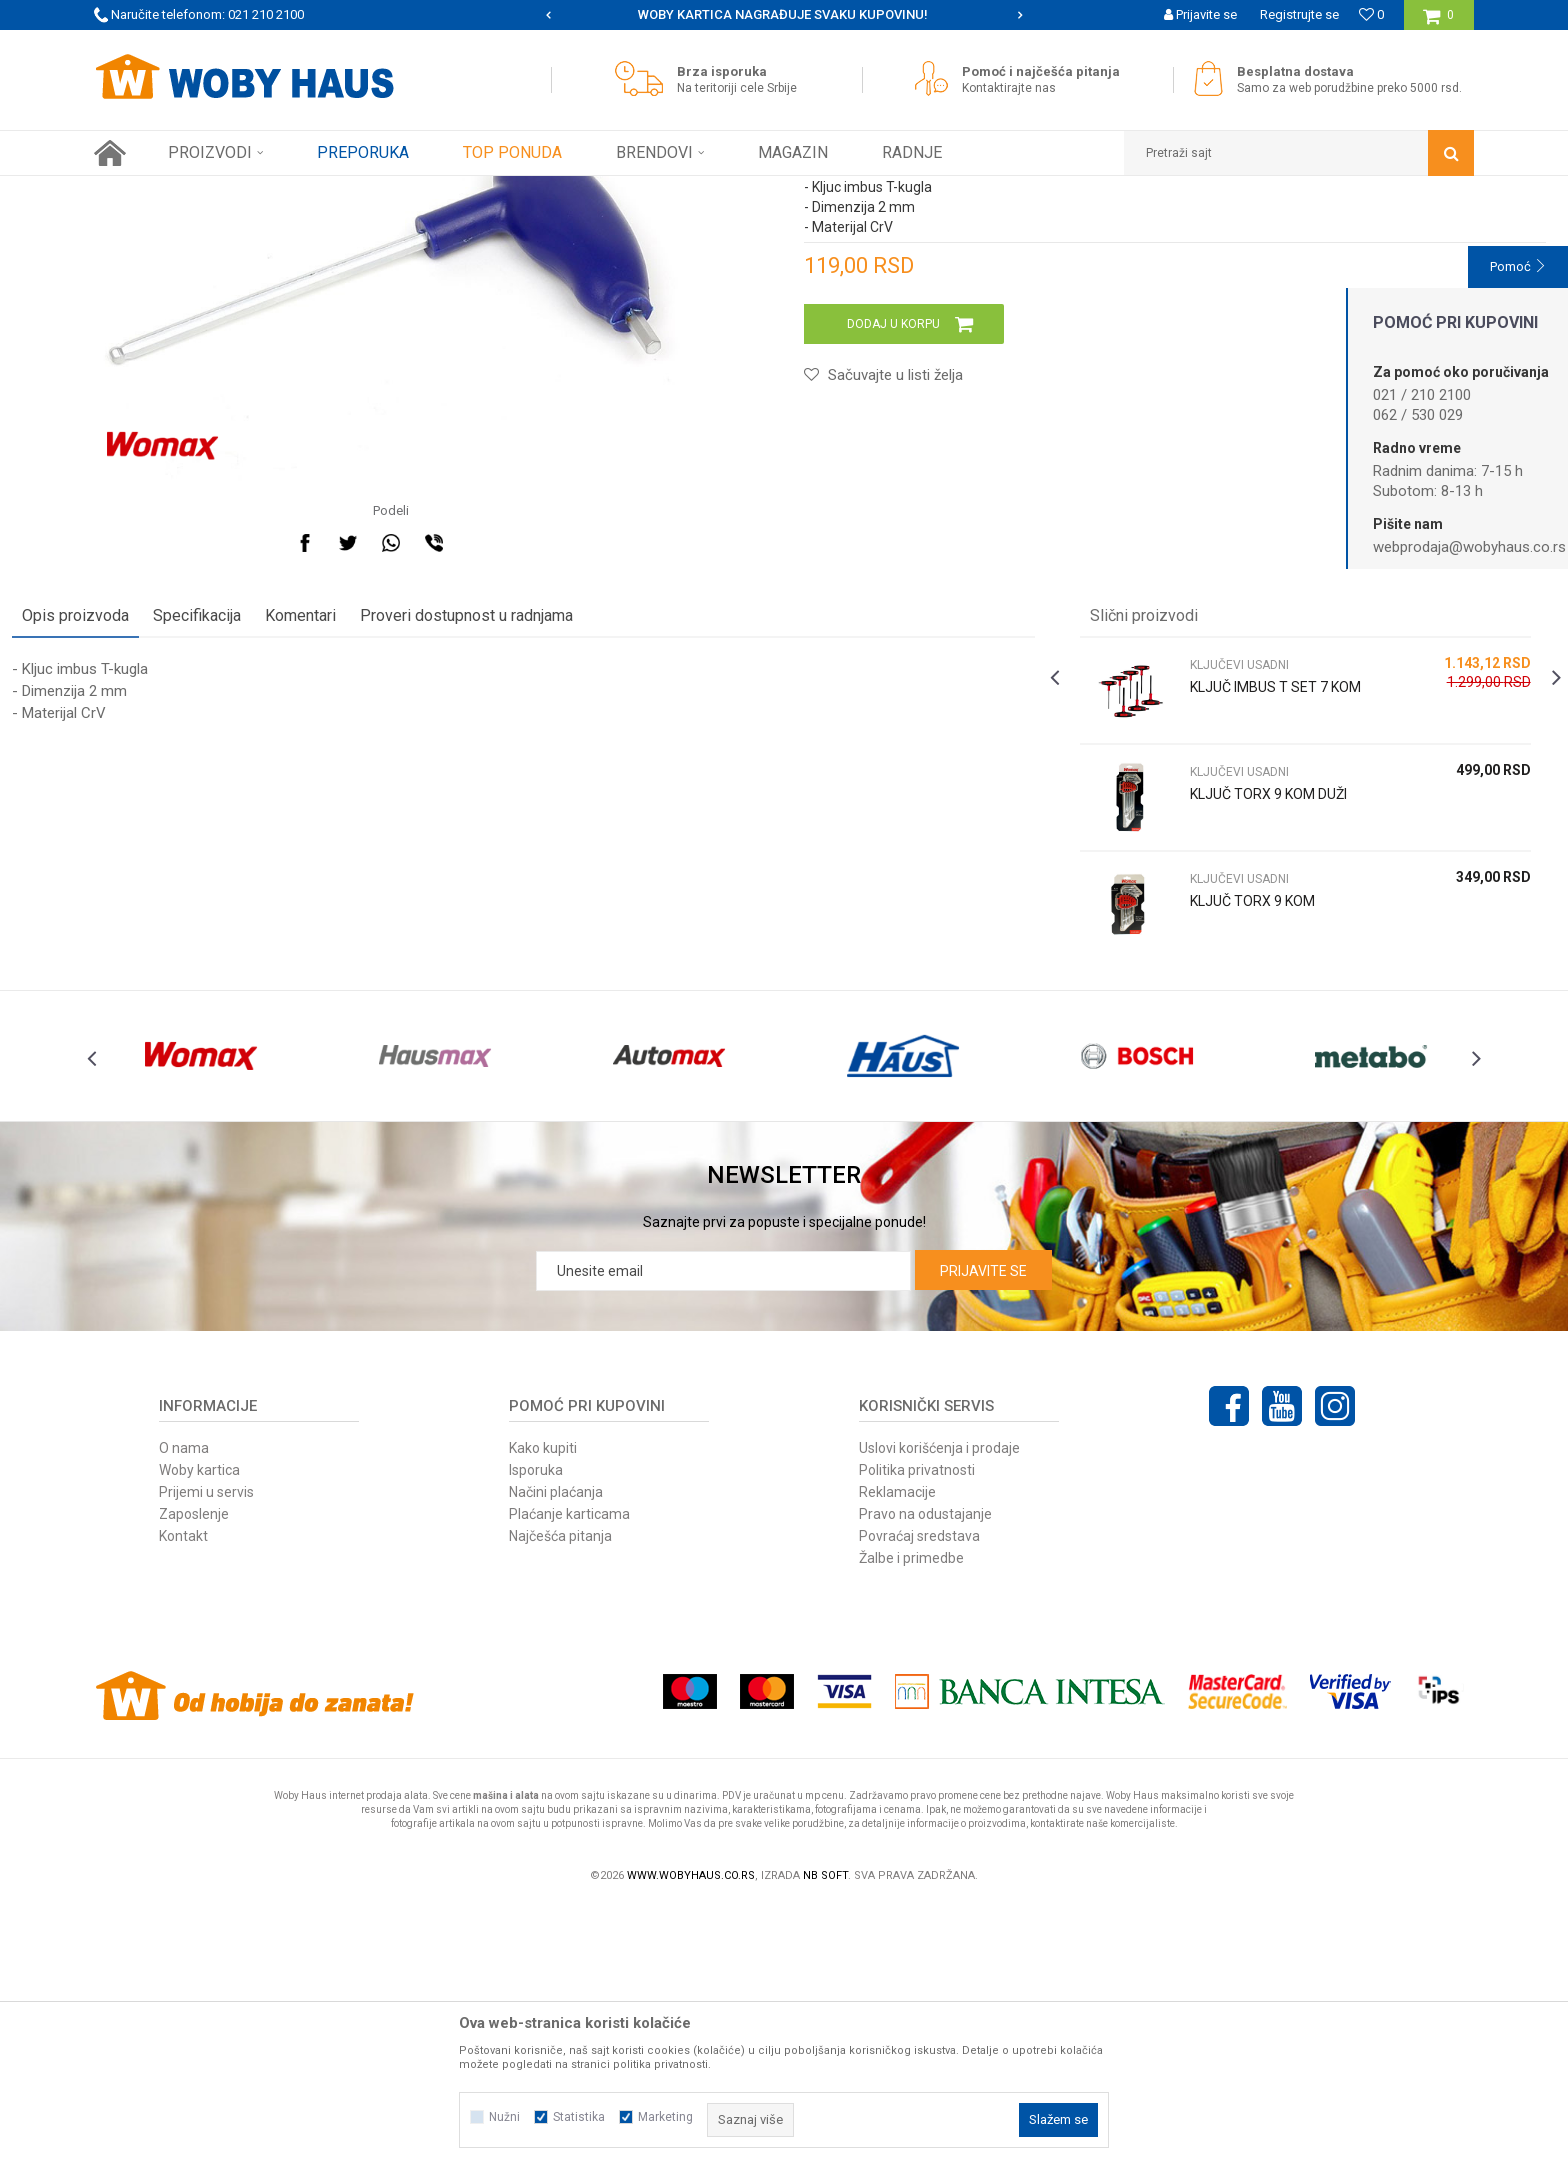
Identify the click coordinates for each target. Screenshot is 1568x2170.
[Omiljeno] (1371, 14)
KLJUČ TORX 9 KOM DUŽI (1240, 1014)
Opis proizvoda (157, 835)
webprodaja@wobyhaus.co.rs (1469, 547)
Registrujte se (1299, 14)
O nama (184, 1711)
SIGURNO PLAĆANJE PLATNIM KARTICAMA (782, 14)
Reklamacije (897, 1755)
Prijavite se (983, 1534)
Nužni (504, 2117)
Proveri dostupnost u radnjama (548, 835)
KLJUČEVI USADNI (406, 191)
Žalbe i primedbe (911, 1821)
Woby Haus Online (144, 191)
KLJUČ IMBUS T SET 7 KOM (1231, 917)
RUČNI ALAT (309, 191)
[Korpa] (1438, 22)
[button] (1299, 153)
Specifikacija (279, 835)
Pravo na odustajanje (925, 1777)
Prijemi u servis (206, 1755)
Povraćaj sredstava (919, 1799)
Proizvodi (235, 191)
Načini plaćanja (556, 1755)
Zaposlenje (194, 1777)
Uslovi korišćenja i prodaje (939, 1711)
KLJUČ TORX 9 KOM (1224, 1121)
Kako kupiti (543, 1711)
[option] (784, 15)
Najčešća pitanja (560, 1799)
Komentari (382, 835)
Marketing (665, 2117)
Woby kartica (199, 1733)
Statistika (579, 2117)
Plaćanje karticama (569, 1777)
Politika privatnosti (917, 1733)
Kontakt (183, 1799)
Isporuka (536, 1733)
